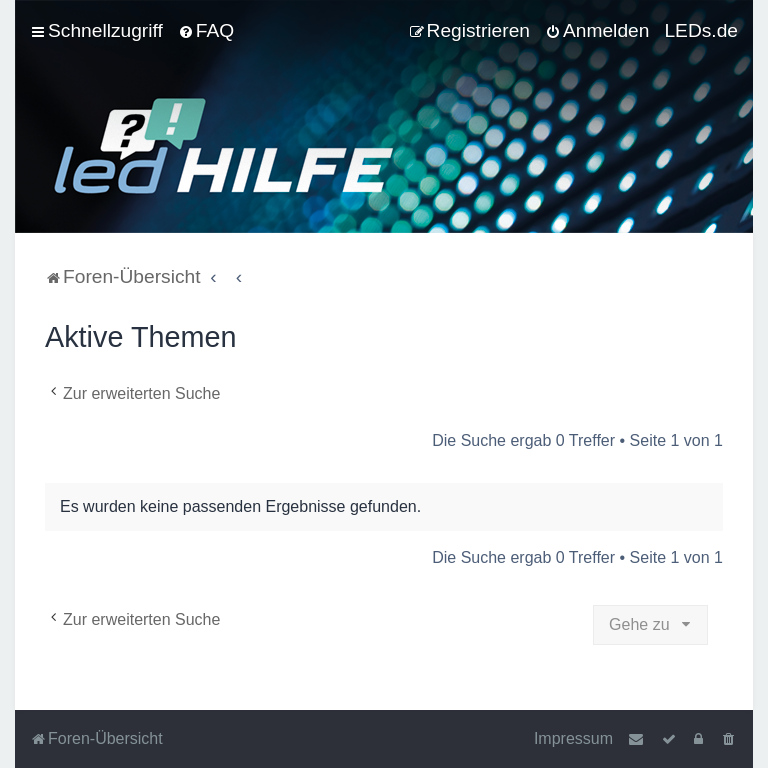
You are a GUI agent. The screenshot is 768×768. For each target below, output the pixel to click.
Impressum (573, 738)
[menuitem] (206, 31)
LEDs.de (701, 30)
